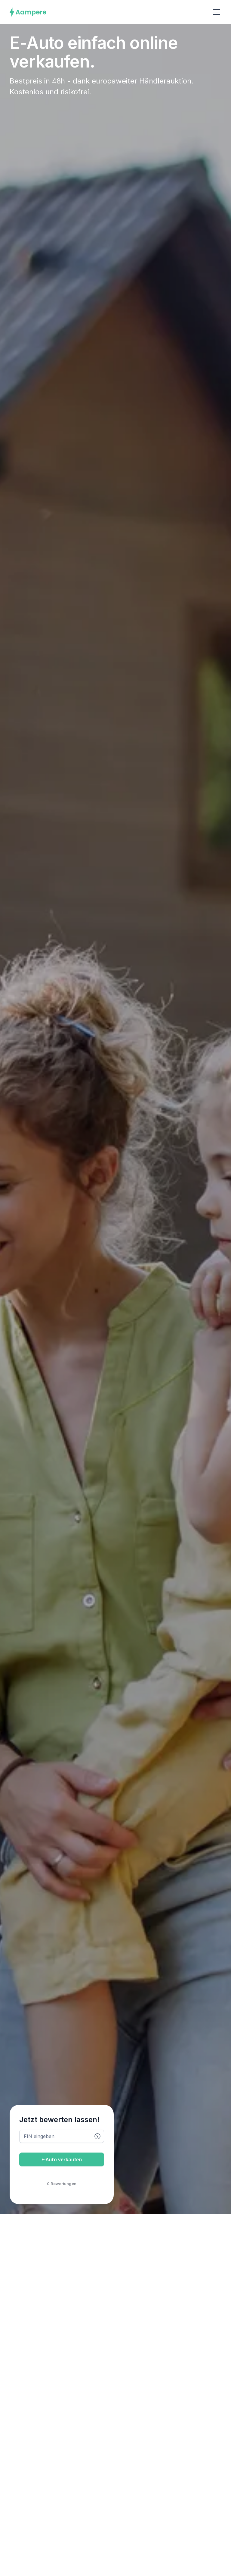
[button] (215, 12)
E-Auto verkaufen (61, 2159)
